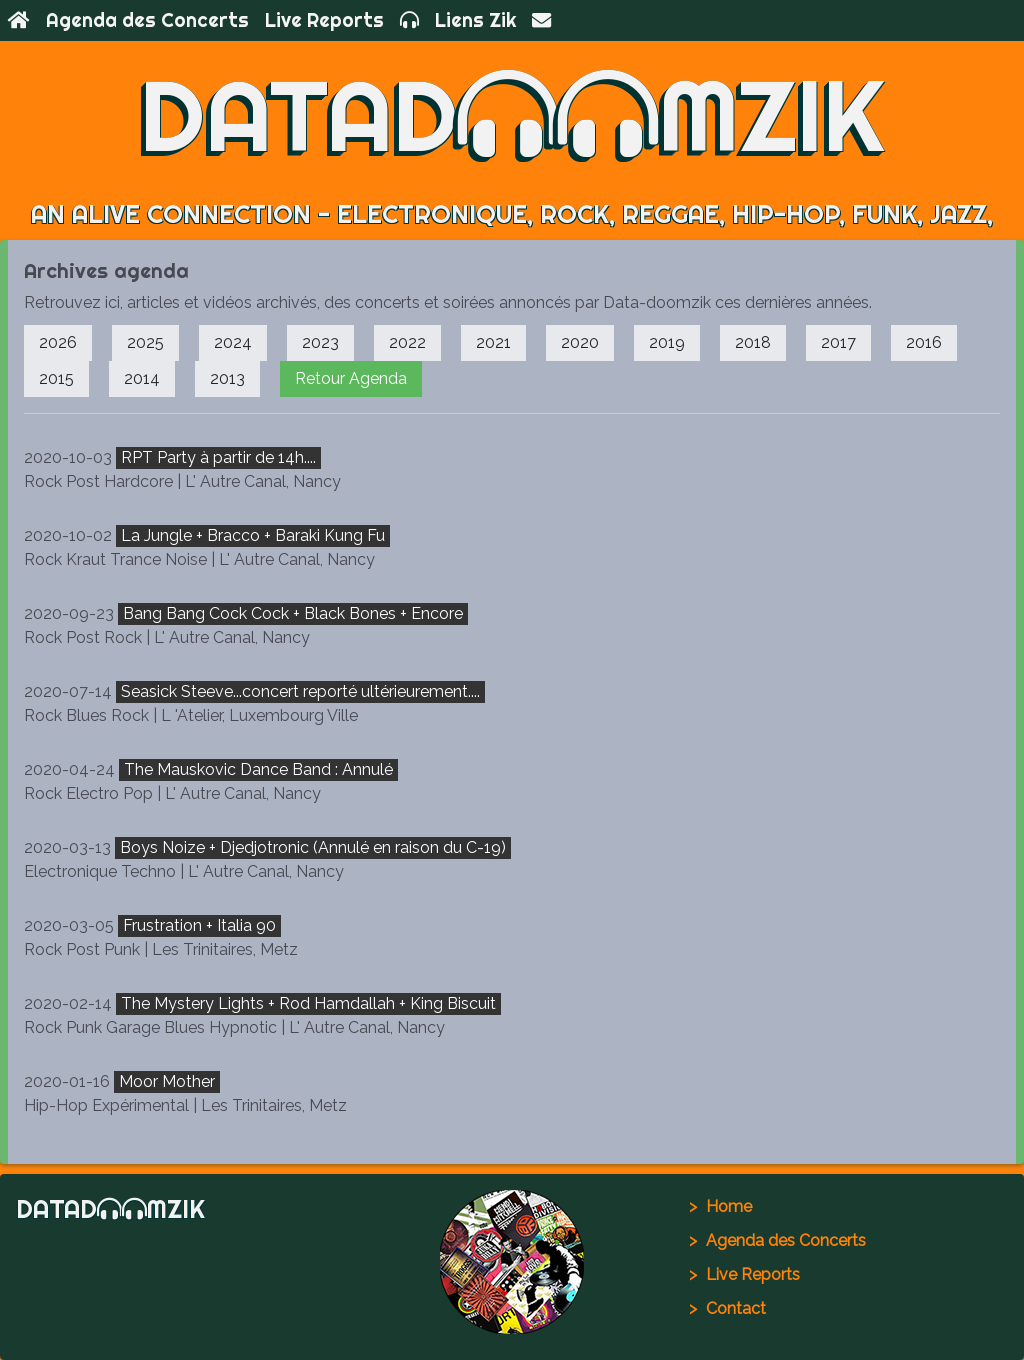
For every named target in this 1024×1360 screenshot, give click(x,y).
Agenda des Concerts (147, 20)
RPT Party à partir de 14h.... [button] (218, 457)
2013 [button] (227, 378)
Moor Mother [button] (167, 1081)
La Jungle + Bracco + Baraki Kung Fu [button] (253, 535)
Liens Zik (475, 20)
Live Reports (324, 20)
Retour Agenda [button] (351, 378)
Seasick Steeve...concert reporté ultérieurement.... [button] (300, 691)
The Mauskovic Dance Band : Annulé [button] (258, 769)
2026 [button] (58, 342)
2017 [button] (838, 342)
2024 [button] (233, 342)
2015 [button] (56, 378)
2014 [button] (142, 378)
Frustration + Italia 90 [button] (199, 925)
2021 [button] (493, 342)
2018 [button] (753, 342)
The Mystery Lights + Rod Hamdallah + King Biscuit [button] (308, 1003)
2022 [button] (407, 342)
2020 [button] (580, 342)
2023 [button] (320, 342)
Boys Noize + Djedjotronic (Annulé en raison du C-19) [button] (313, 847)
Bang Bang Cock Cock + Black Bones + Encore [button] (293, 613)
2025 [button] (145, 342)
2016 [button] (924, 342)
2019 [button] (667, 342)
